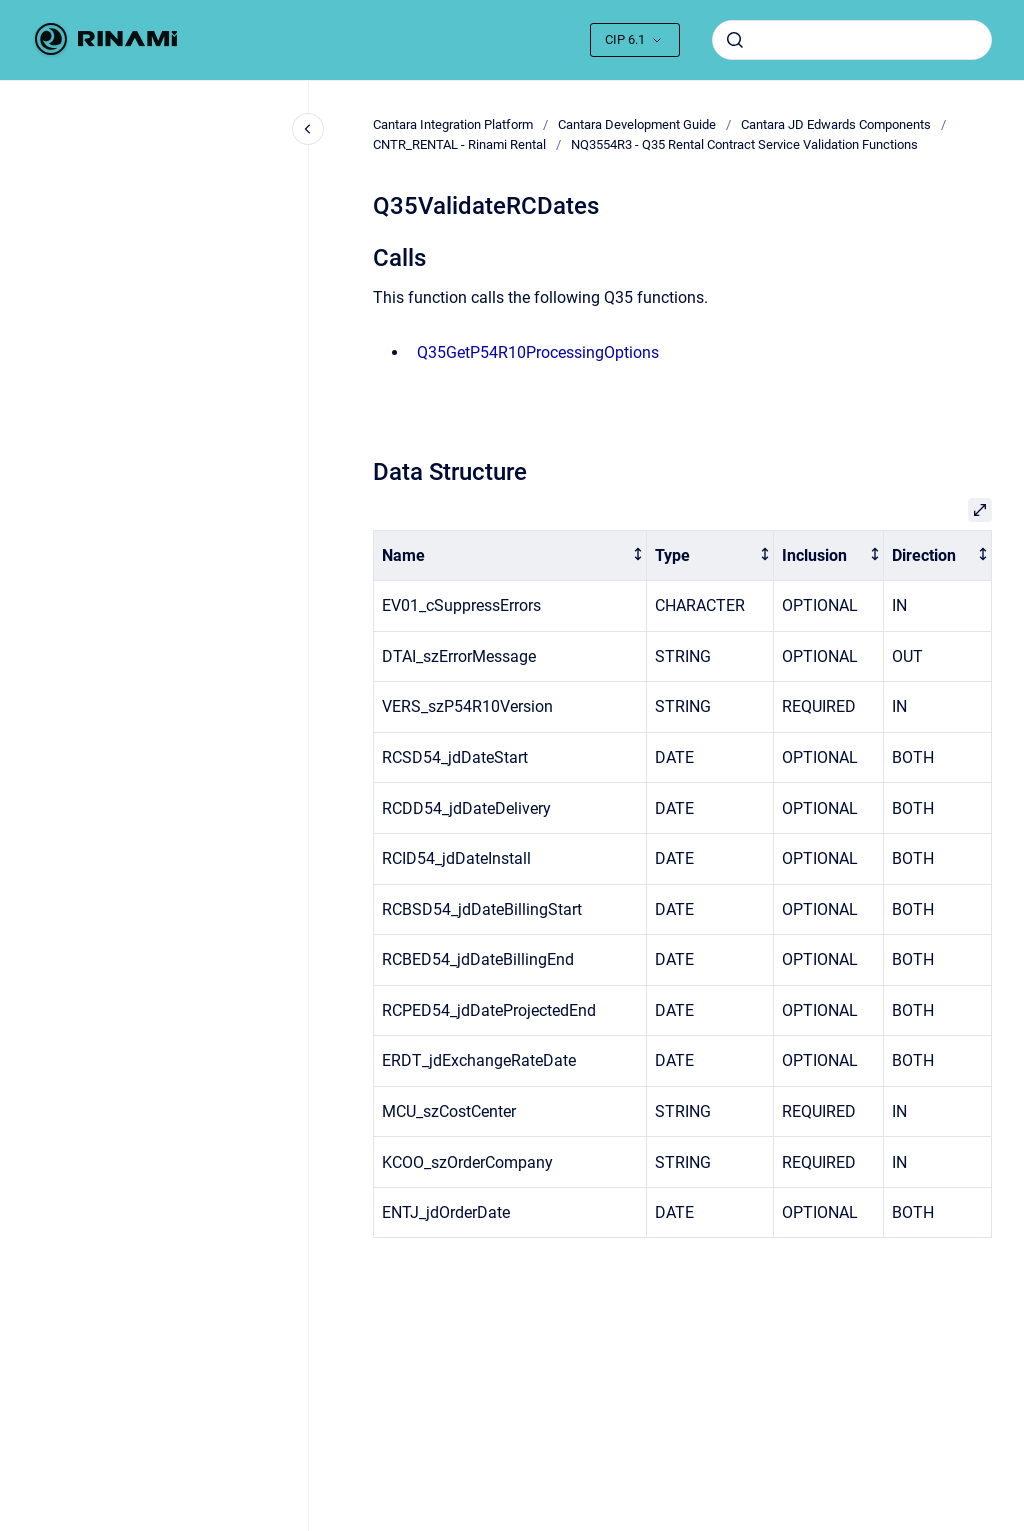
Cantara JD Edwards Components (836, 124)
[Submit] (735, 40)
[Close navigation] (308, 129)
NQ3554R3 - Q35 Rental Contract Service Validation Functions (744, 144)
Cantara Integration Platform (453, 124)
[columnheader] (510, 555)
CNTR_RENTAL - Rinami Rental (459, 144)
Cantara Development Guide (637, 124)
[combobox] (852, 40)
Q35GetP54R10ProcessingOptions (538, 352)
